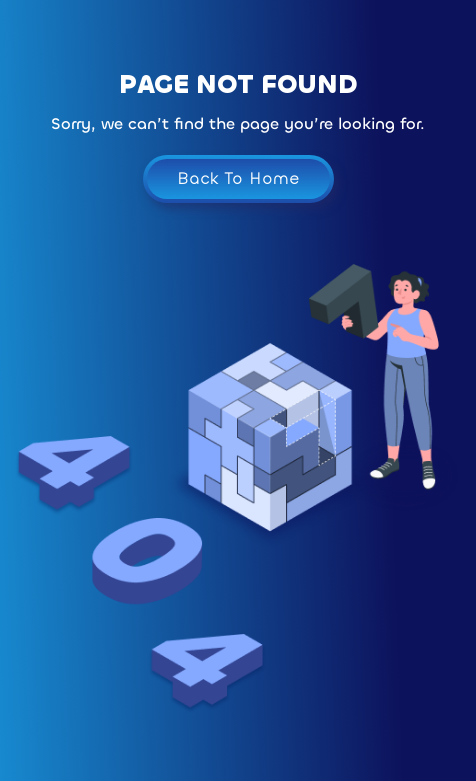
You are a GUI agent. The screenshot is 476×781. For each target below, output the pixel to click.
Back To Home (238, 178)
